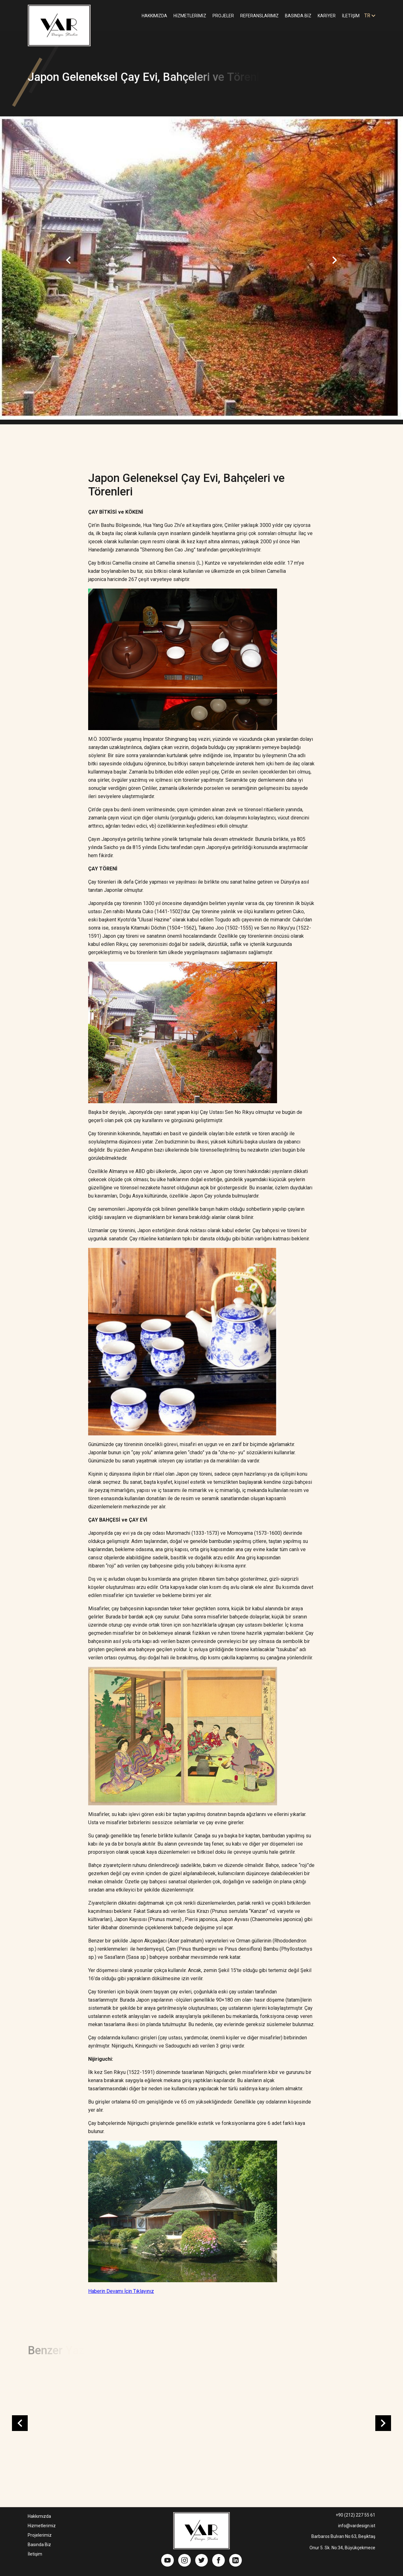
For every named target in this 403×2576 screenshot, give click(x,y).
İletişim (35, 2553)
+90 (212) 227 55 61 (355, 2514)
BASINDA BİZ (298, 15)
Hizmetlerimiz (42, 2525)
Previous (68, 260)
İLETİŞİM (351, 15)
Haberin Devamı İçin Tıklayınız (121, 2291)
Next (335, 260)
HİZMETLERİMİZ (189, 15)
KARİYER (327, 15)
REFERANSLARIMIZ (259, 15)
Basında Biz (39, 2544)
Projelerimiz (40, 2535)
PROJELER (223, 15)
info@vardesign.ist (356, 2525)
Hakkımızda (39, 2516)
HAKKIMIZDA (154, 15)
